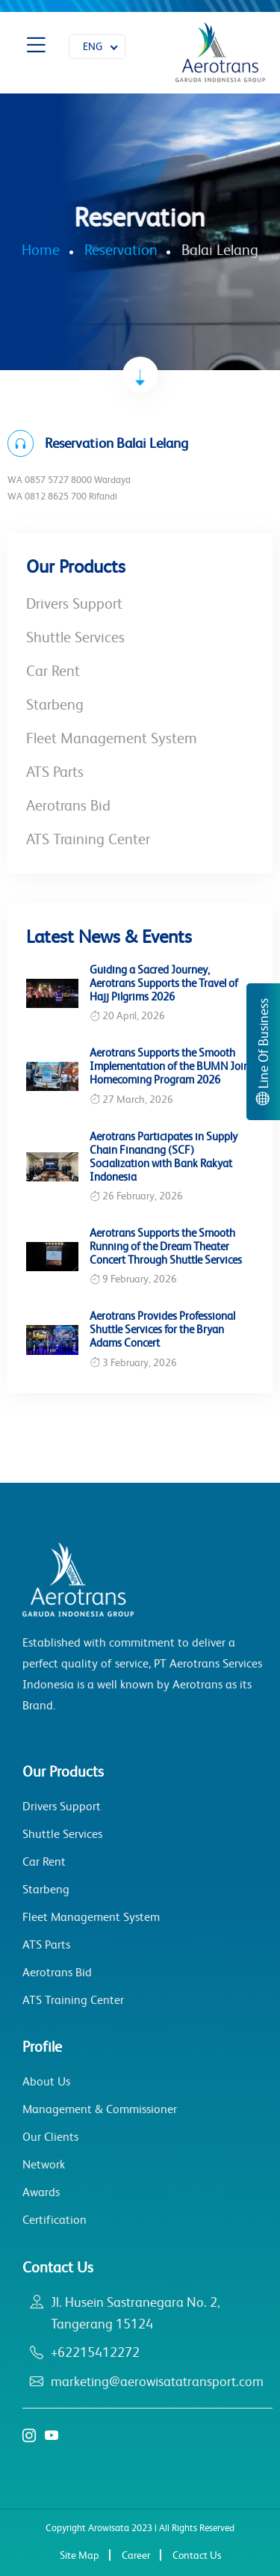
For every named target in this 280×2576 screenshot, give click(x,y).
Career (136, 2555)
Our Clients (50, 2137)
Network (43, 2164)
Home (41, 250)
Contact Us (196, 2555)
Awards (41, 2192)
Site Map (79, 2555)
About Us (46, 2081)
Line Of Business (263, 1051)
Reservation (121, 250)
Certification (54, 2220)
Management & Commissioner (99, 2109)
